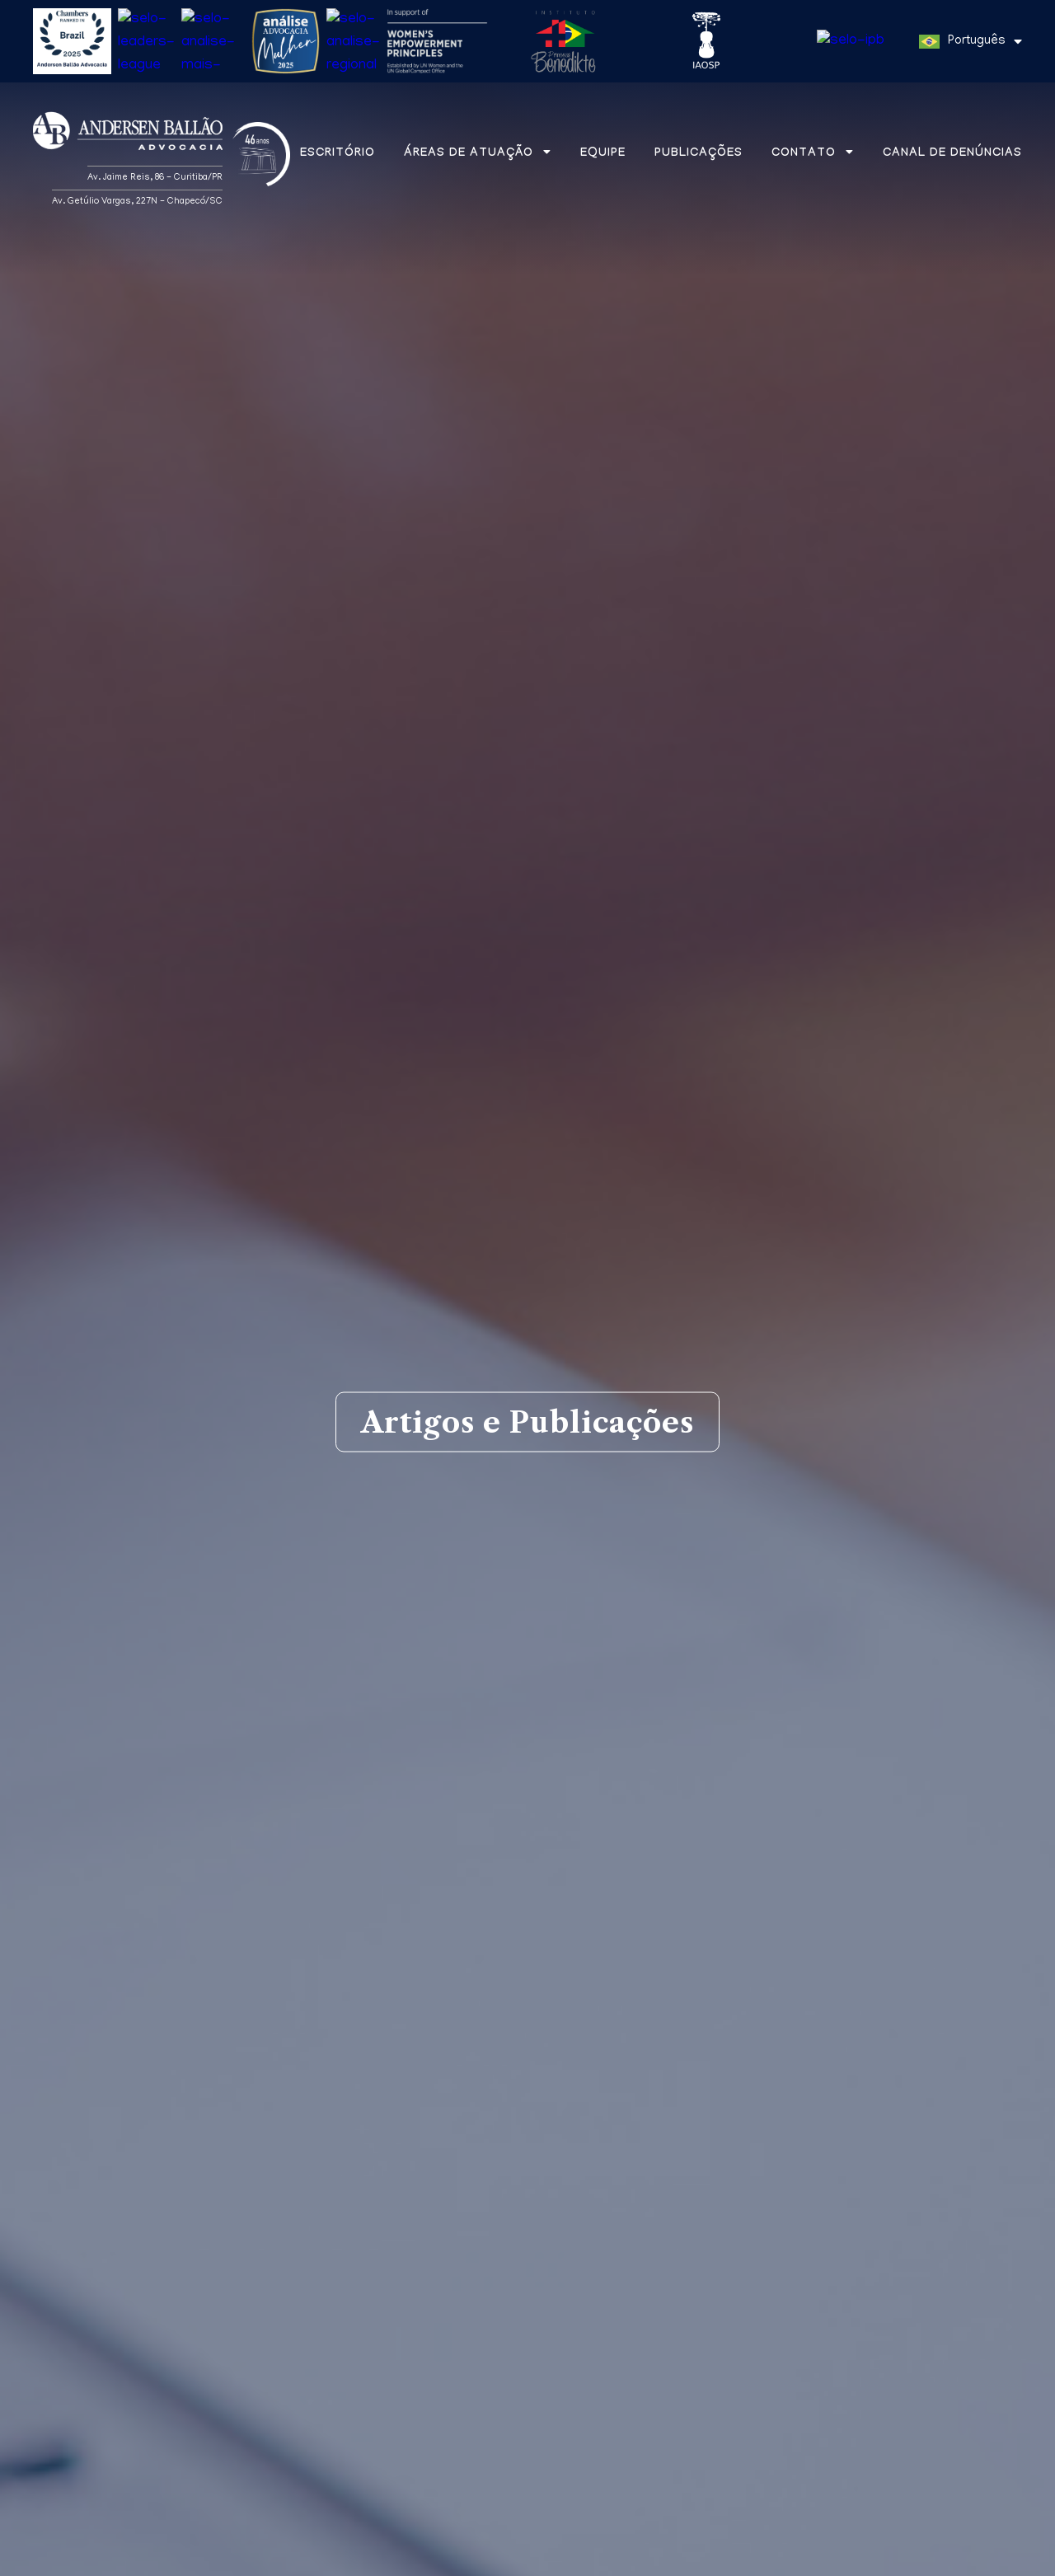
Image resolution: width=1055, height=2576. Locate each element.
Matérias (72, 2061)
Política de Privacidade (267, 2561)
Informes (477, 2061)
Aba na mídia (331, 2061)
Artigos (193, 2061)
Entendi (982, 2554)
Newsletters (621, 2061)
